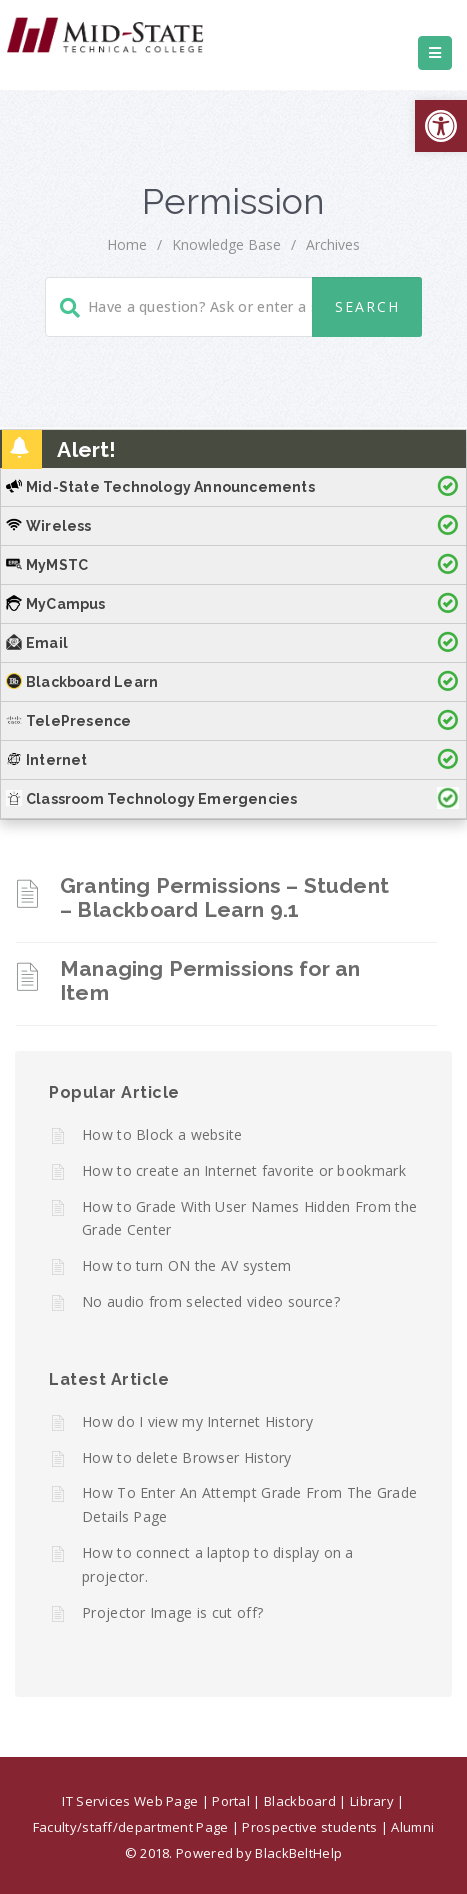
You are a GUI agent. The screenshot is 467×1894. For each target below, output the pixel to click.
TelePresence (68, 721)
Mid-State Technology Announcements (160, 487)
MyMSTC (47, 565)
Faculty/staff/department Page (131, 1827)
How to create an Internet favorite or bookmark (244, 1170)
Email (37, 643)
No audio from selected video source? (211, 1301)
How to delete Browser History (187, 1457)
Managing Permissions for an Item (210, 980)
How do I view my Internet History (197, 1421)
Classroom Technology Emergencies (151, 799)
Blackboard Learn (82, 682)
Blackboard (300, 1801)
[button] (441, 126)
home (127, 244)
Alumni (412, 1827)
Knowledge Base (226, 244)
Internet (47, 760)
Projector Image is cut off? (172, 1612)
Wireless (49, 526)
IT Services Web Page (130, 1801)
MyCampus (56, 604)
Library (372, 1801)
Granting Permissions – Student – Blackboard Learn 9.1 (224, 897)
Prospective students (309, 1827)
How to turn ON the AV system (186, 1265)
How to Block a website (162, 1134)
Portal (231, 1801)
